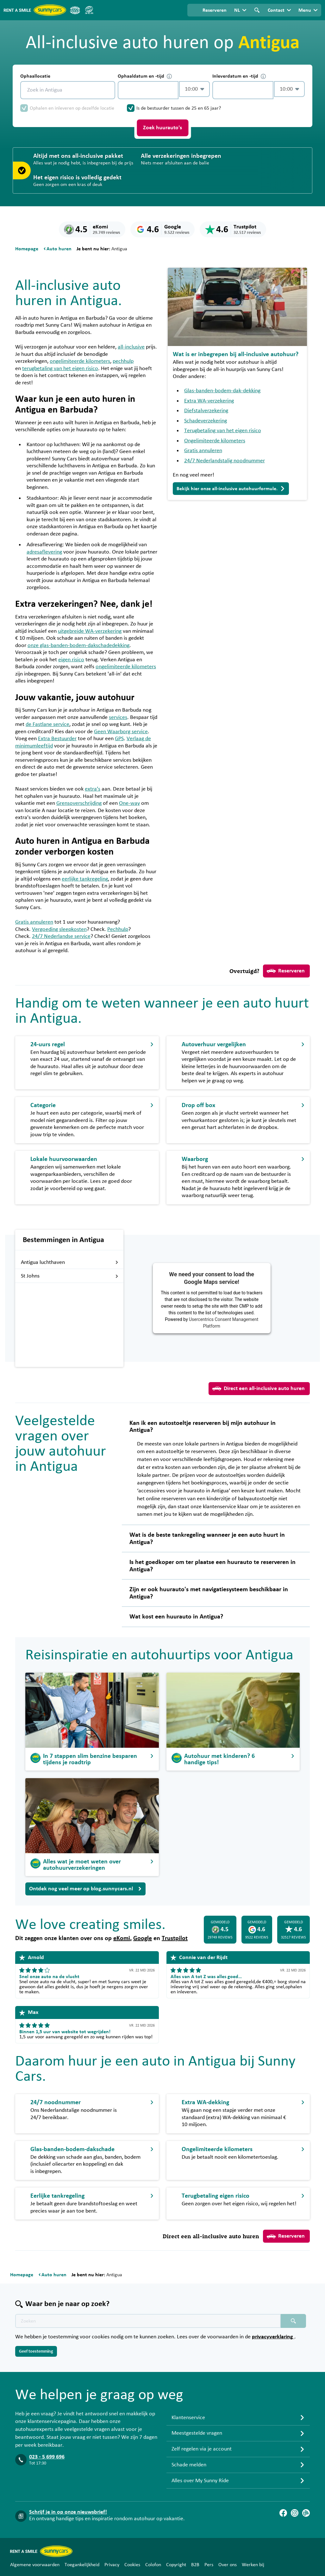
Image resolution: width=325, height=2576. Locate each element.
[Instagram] (294, 2513)
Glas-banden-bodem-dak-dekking (222, 391)
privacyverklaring (273, 2337)
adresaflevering (44, 552)
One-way (129, 803)
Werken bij (253, 2564)
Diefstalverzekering (206, 410)
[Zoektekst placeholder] (148, 2321)
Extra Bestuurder (57, 738)
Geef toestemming (36, 2351)
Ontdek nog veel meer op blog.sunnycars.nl (85, 1889)
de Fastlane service (47, 724)
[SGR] (89, 10)
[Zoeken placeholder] (293, 2321)
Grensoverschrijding (79, 803)
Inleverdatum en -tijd (239, 76)
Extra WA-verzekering (209, 401)
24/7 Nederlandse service (61, 936)
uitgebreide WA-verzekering (90, 631)
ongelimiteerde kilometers (80, 361)
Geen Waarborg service (121, 731)
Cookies (132, 2564)
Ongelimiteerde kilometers (214, 441)
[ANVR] (75, 10)
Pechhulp (117, 929)
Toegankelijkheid (82, 2564)
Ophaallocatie (35, 76)
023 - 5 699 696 (47, 2457)
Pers (208, 2564)
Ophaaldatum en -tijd (145, 76)
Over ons (227, 2564)
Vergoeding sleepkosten (59, 929)
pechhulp (123, 361)
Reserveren (286, 971)
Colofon (153, 2564)
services (118, 717)
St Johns (69, 1276)
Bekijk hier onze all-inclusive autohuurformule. (231, 488)
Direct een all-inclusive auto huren (258, 1388)
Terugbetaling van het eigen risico (222, 430)
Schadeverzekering (205, 421)
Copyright (176, 2564)
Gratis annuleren (34, 922)
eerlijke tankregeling (85, 879)
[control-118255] (148, 90)
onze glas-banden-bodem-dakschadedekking (78, 645)
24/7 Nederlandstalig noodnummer (224, 461)
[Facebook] (283, 2513)
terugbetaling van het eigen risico (60, 368)
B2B (195, 2564)
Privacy (111, 2564)
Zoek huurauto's (162, 128)
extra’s (92, 789)
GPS (119, 738)
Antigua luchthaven (69, 1262)
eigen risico (71, 660)
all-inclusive (131, 347)
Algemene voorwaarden (34, 2564)
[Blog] (306, 2513)
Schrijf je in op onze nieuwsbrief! (68, 2512)
